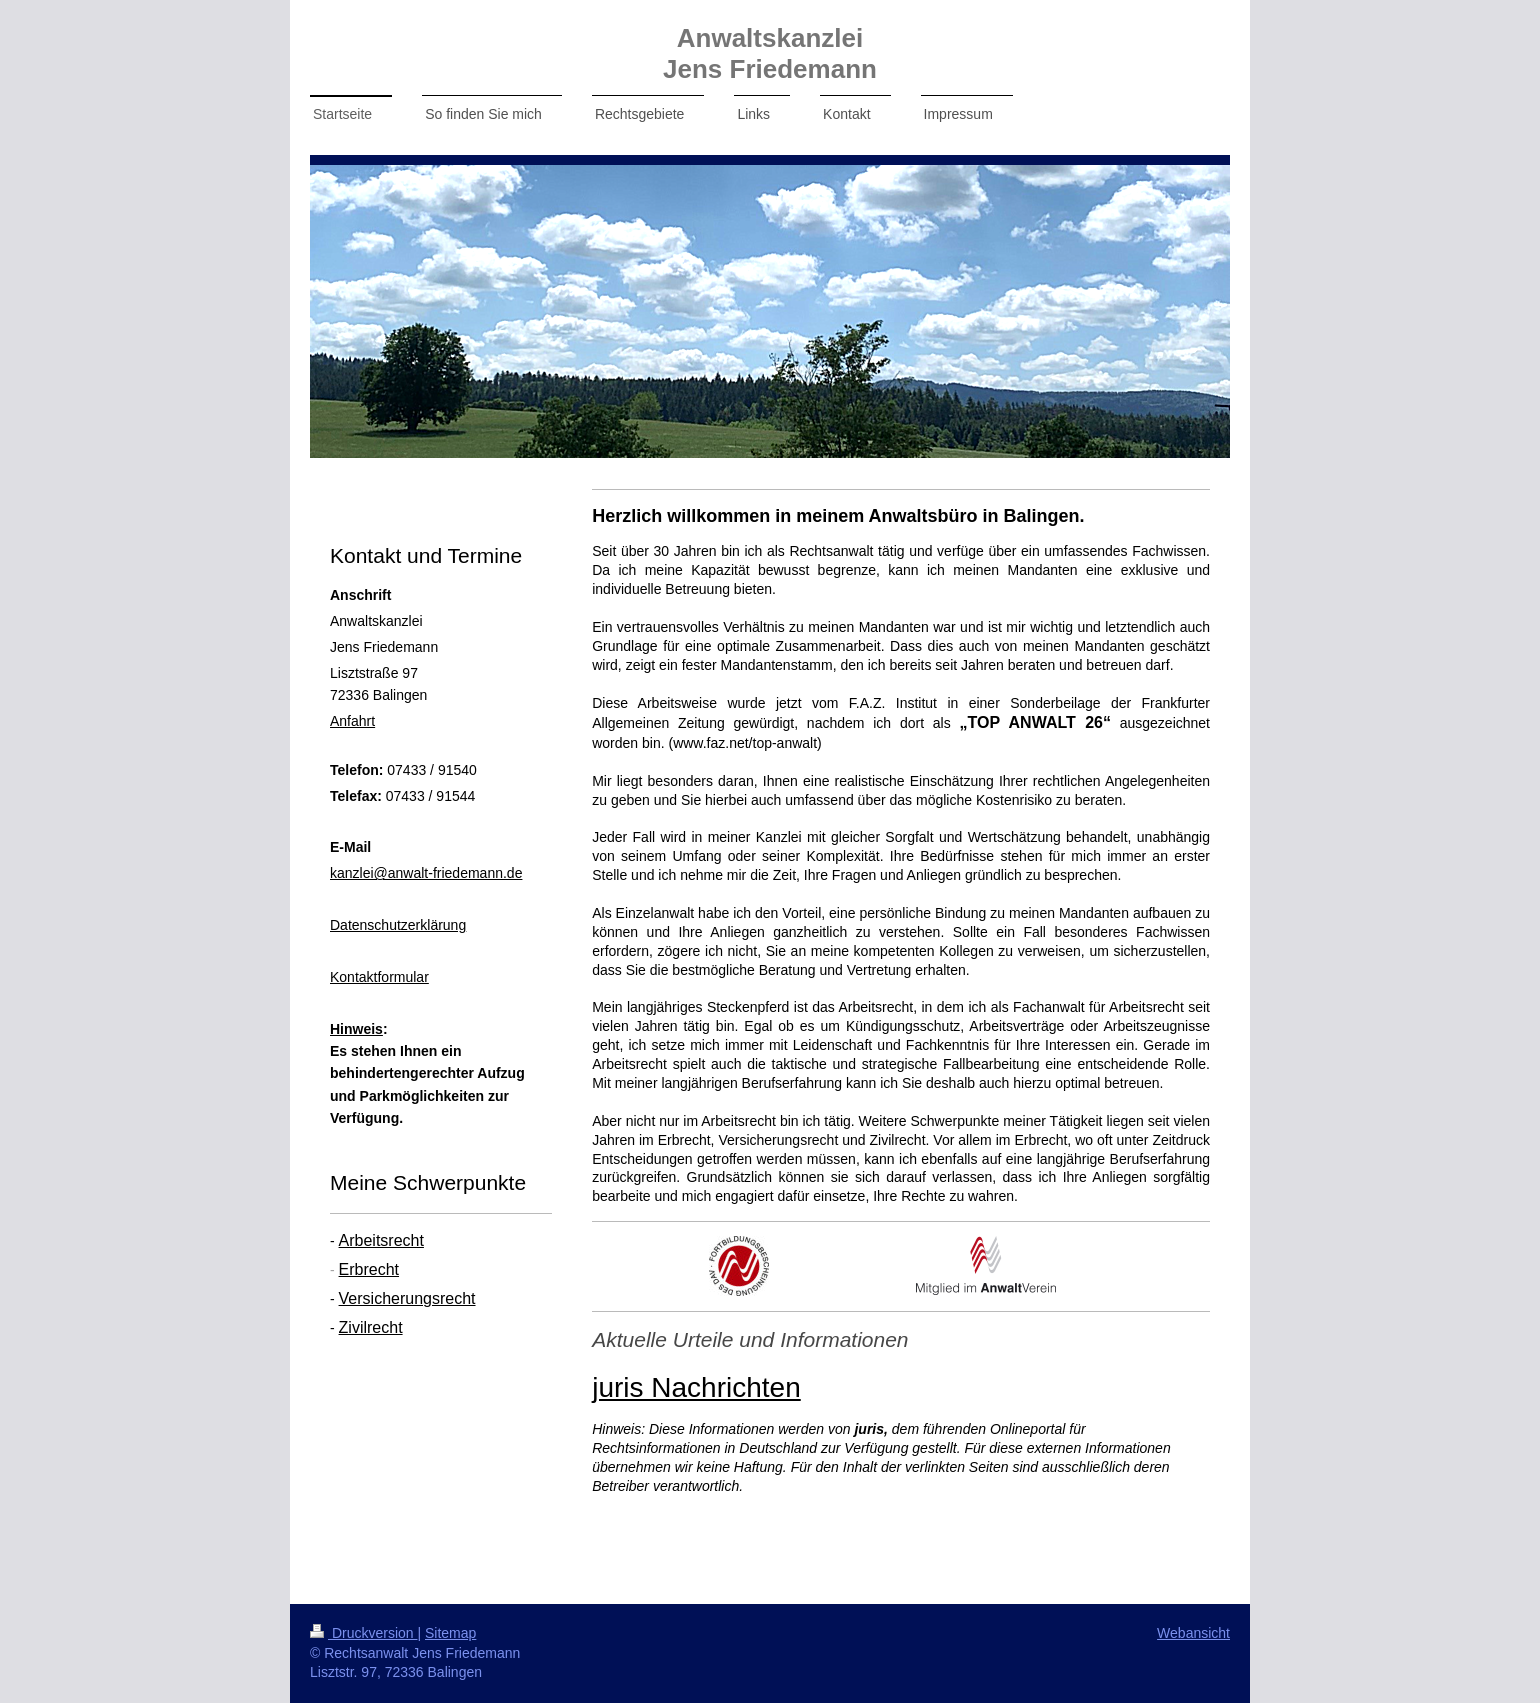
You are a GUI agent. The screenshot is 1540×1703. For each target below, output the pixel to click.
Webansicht (1193, 1633)
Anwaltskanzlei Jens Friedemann (770, 53)
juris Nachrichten (696, 1387)
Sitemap (450, 1633)
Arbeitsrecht (381, 1240)
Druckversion (363, 1633)
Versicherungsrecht (407, 1298)
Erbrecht (369, 1269)
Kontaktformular (379, 977)
